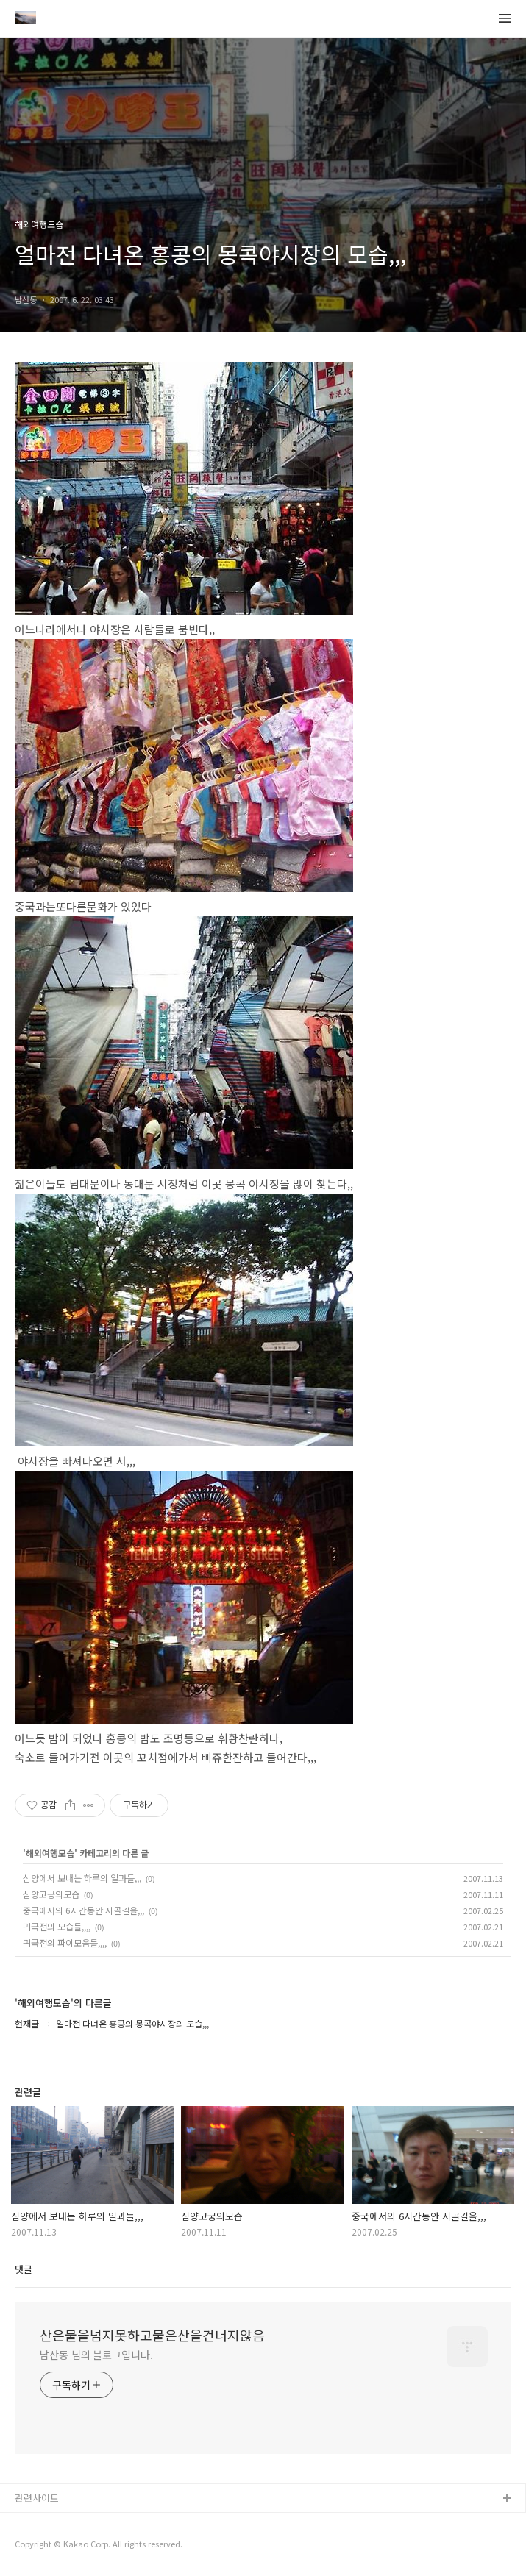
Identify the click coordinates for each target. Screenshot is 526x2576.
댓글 (23, 2269)
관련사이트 (37, 2498)
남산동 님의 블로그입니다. (96, 2354)
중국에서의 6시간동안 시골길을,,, (83, 1910)
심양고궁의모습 (51, 1894)
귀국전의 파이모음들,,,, (65, 1942)
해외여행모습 (50, 1853)
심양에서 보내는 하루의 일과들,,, (82, 1878)
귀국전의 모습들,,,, (56, 1926)
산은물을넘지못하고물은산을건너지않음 (152, 2335)
